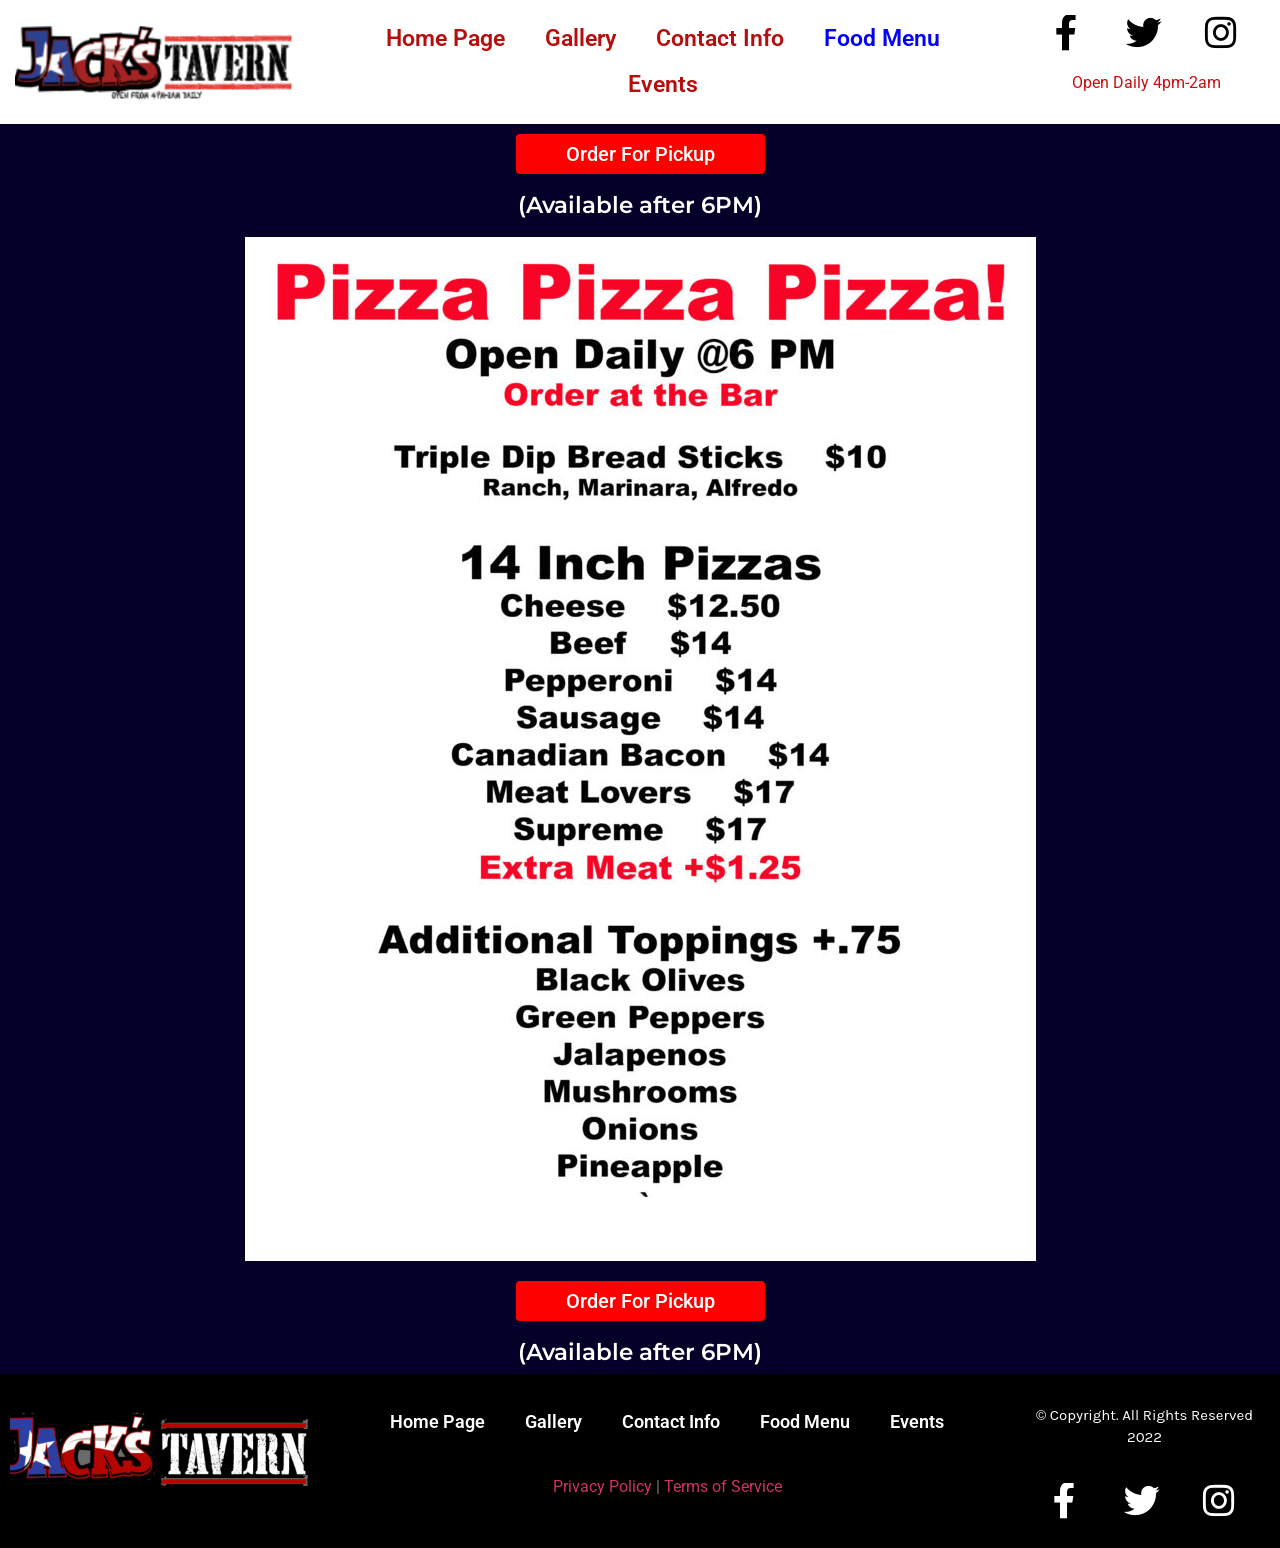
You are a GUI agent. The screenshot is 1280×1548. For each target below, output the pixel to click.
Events (663, 84)
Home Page (445, 38)
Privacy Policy (602, 1486)
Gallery (580, 38)
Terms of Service (723, 1486)
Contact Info (720, 38)
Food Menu (882, 38)
